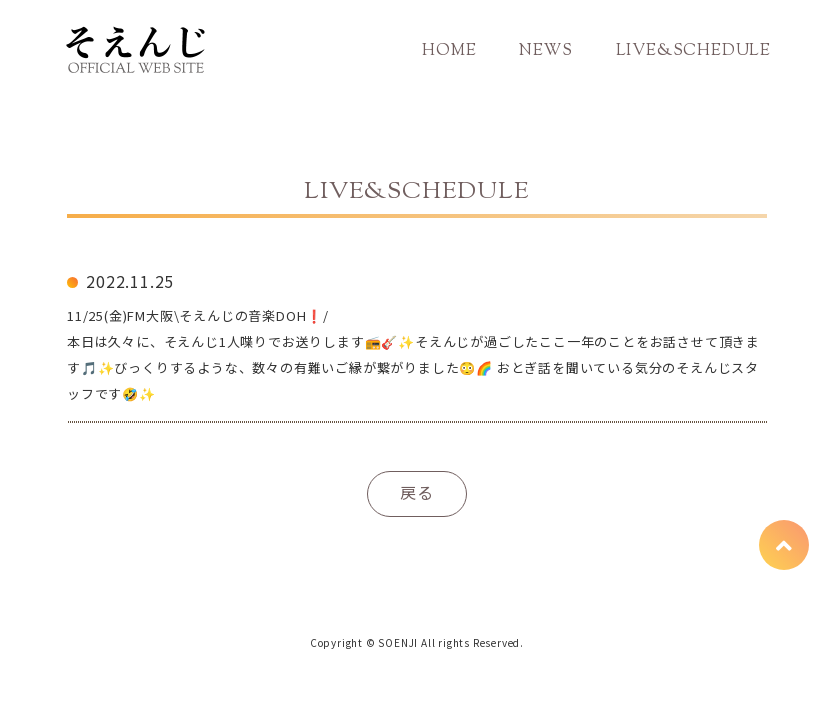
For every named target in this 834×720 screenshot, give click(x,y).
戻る (417, 492)
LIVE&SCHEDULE (693, 51)
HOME (449, 51)
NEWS (545, 51)
